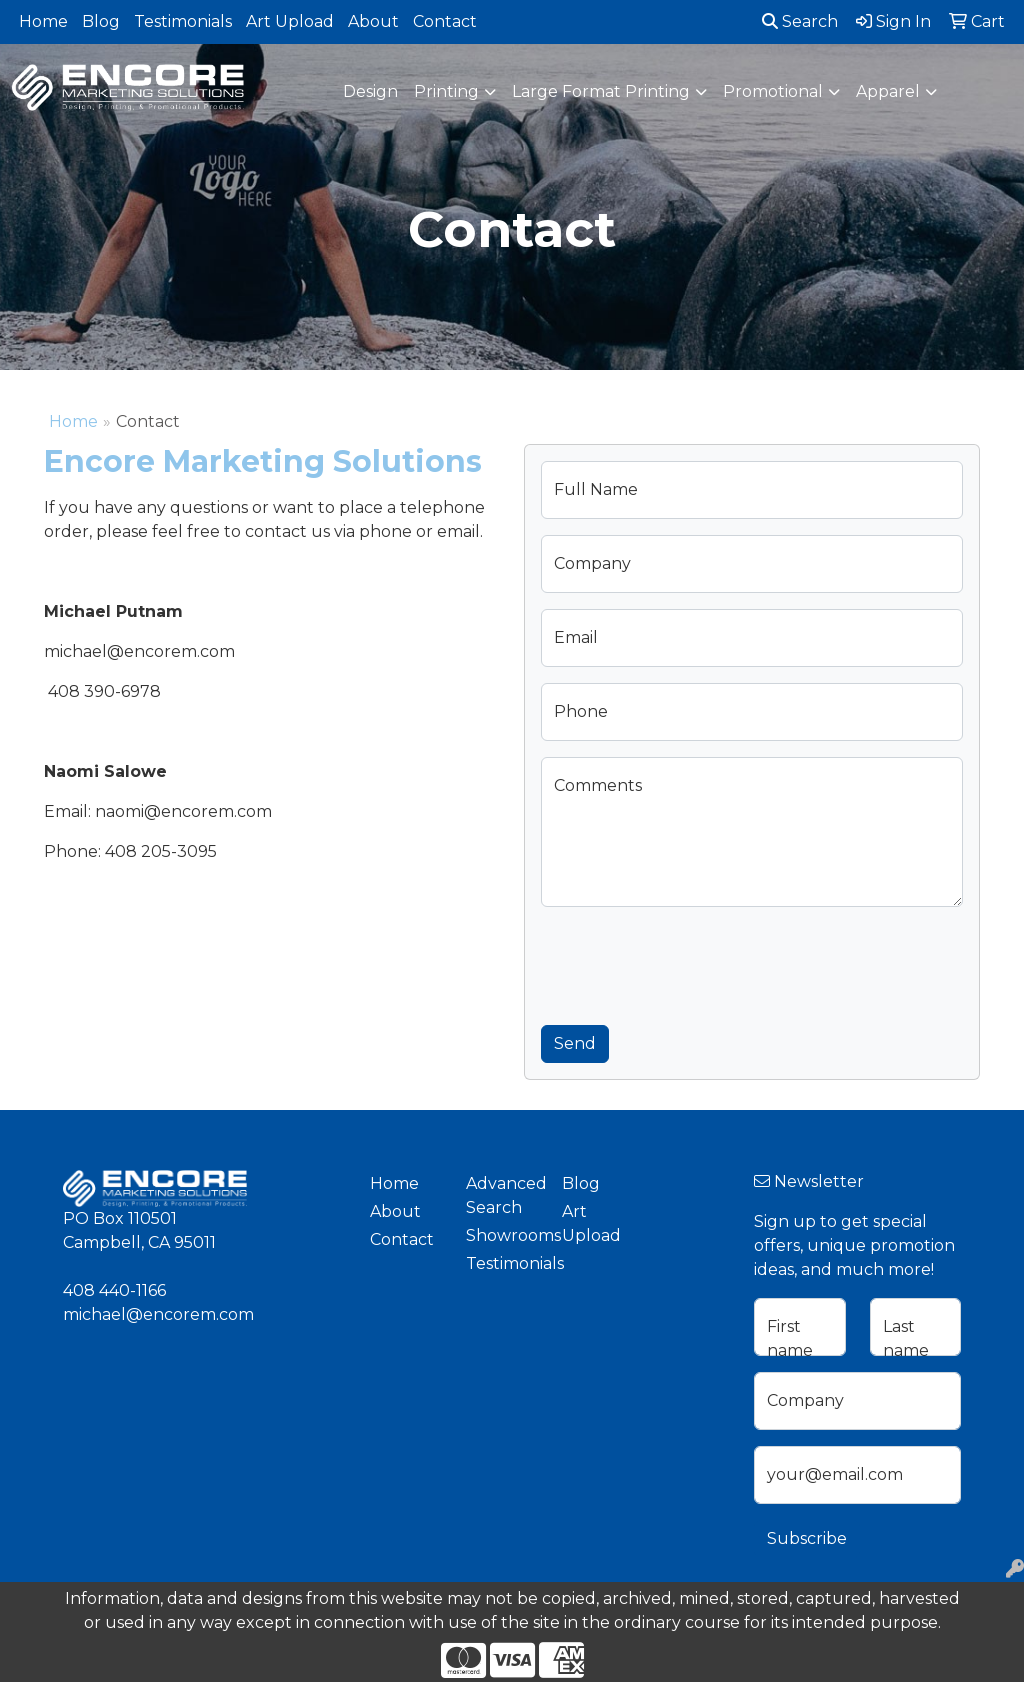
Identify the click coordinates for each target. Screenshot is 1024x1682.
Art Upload (290, 21)
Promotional (773, 91)
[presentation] (693, 962)
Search (800, 21)
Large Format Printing (601, 91)
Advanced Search (502, 1195)
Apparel (888, 91)
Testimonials (183, 21)
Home (43, 21)
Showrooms (502, 1235)
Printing (446, 91)
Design (370, 91)
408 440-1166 (114, 1290)
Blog (101, 21)
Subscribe (807, 1538)
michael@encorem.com (158, 1314)
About (373, 21)
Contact (445, 21)
